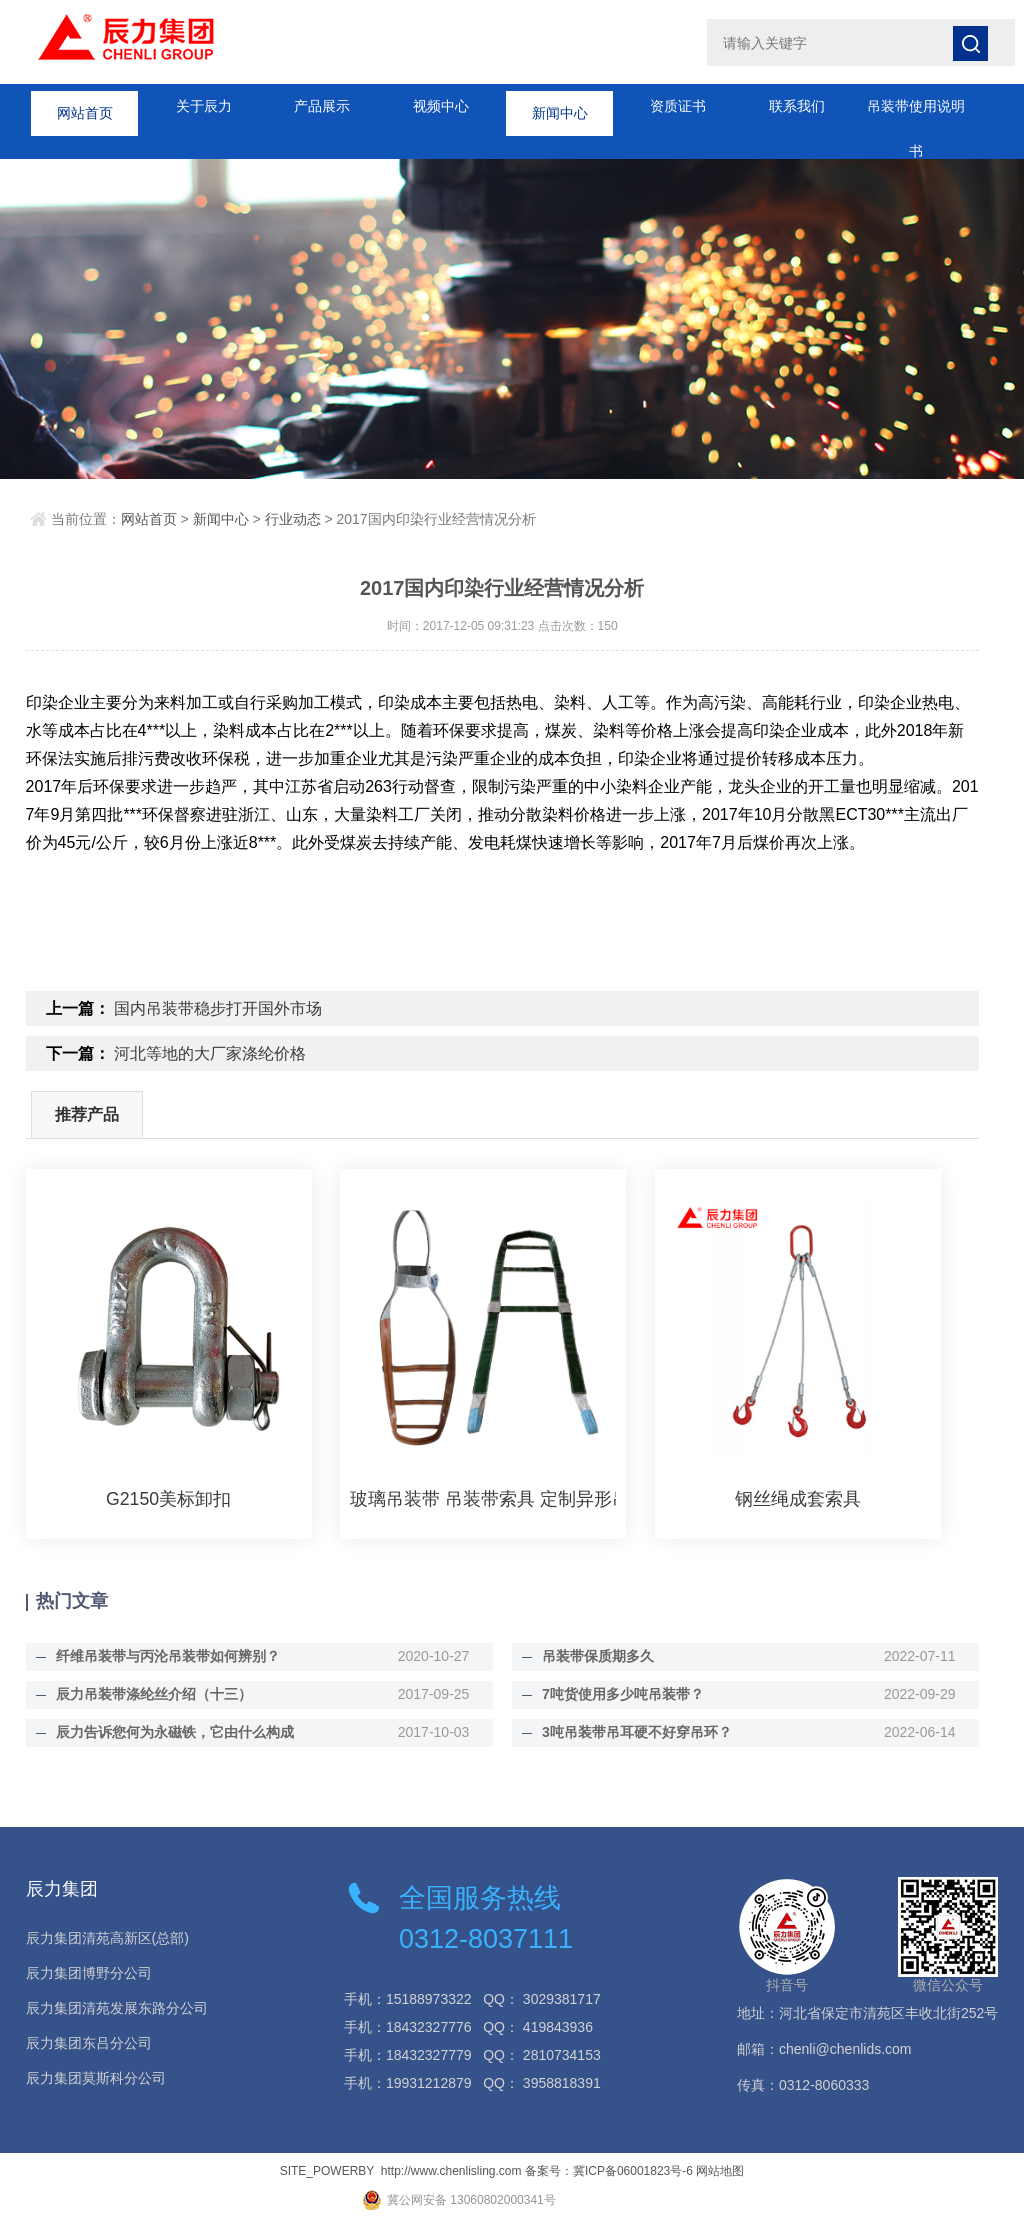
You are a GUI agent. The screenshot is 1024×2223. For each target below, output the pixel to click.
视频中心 (441, 106)
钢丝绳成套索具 (798, 1499)
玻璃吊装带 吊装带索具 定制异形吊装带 (483, 1499)
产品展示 (322, 106)
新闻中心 (560, 106)
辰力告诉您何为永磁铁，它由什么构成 (168, 1732)
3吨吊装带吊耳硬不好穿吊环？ (630, 1732)
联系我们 (797, 106)
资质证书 (678, 106)
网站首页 (85, 106)
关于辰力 (204, 106)
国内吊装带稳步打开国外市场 (218, 1008)
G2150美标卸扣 (169, 1499)
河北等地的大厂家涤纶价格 (210, 1053)
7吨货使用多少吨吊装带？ (616, 1694)
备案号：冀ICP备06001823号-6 (609, 2171)
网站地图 (720, 2171)
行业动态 (293, 519)
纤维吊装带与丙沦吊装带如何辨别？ (161, 1656)
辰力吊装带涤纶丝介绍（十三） (147, 1694)
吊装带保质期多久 (591, 1656)
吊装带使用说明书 (916, 113)
